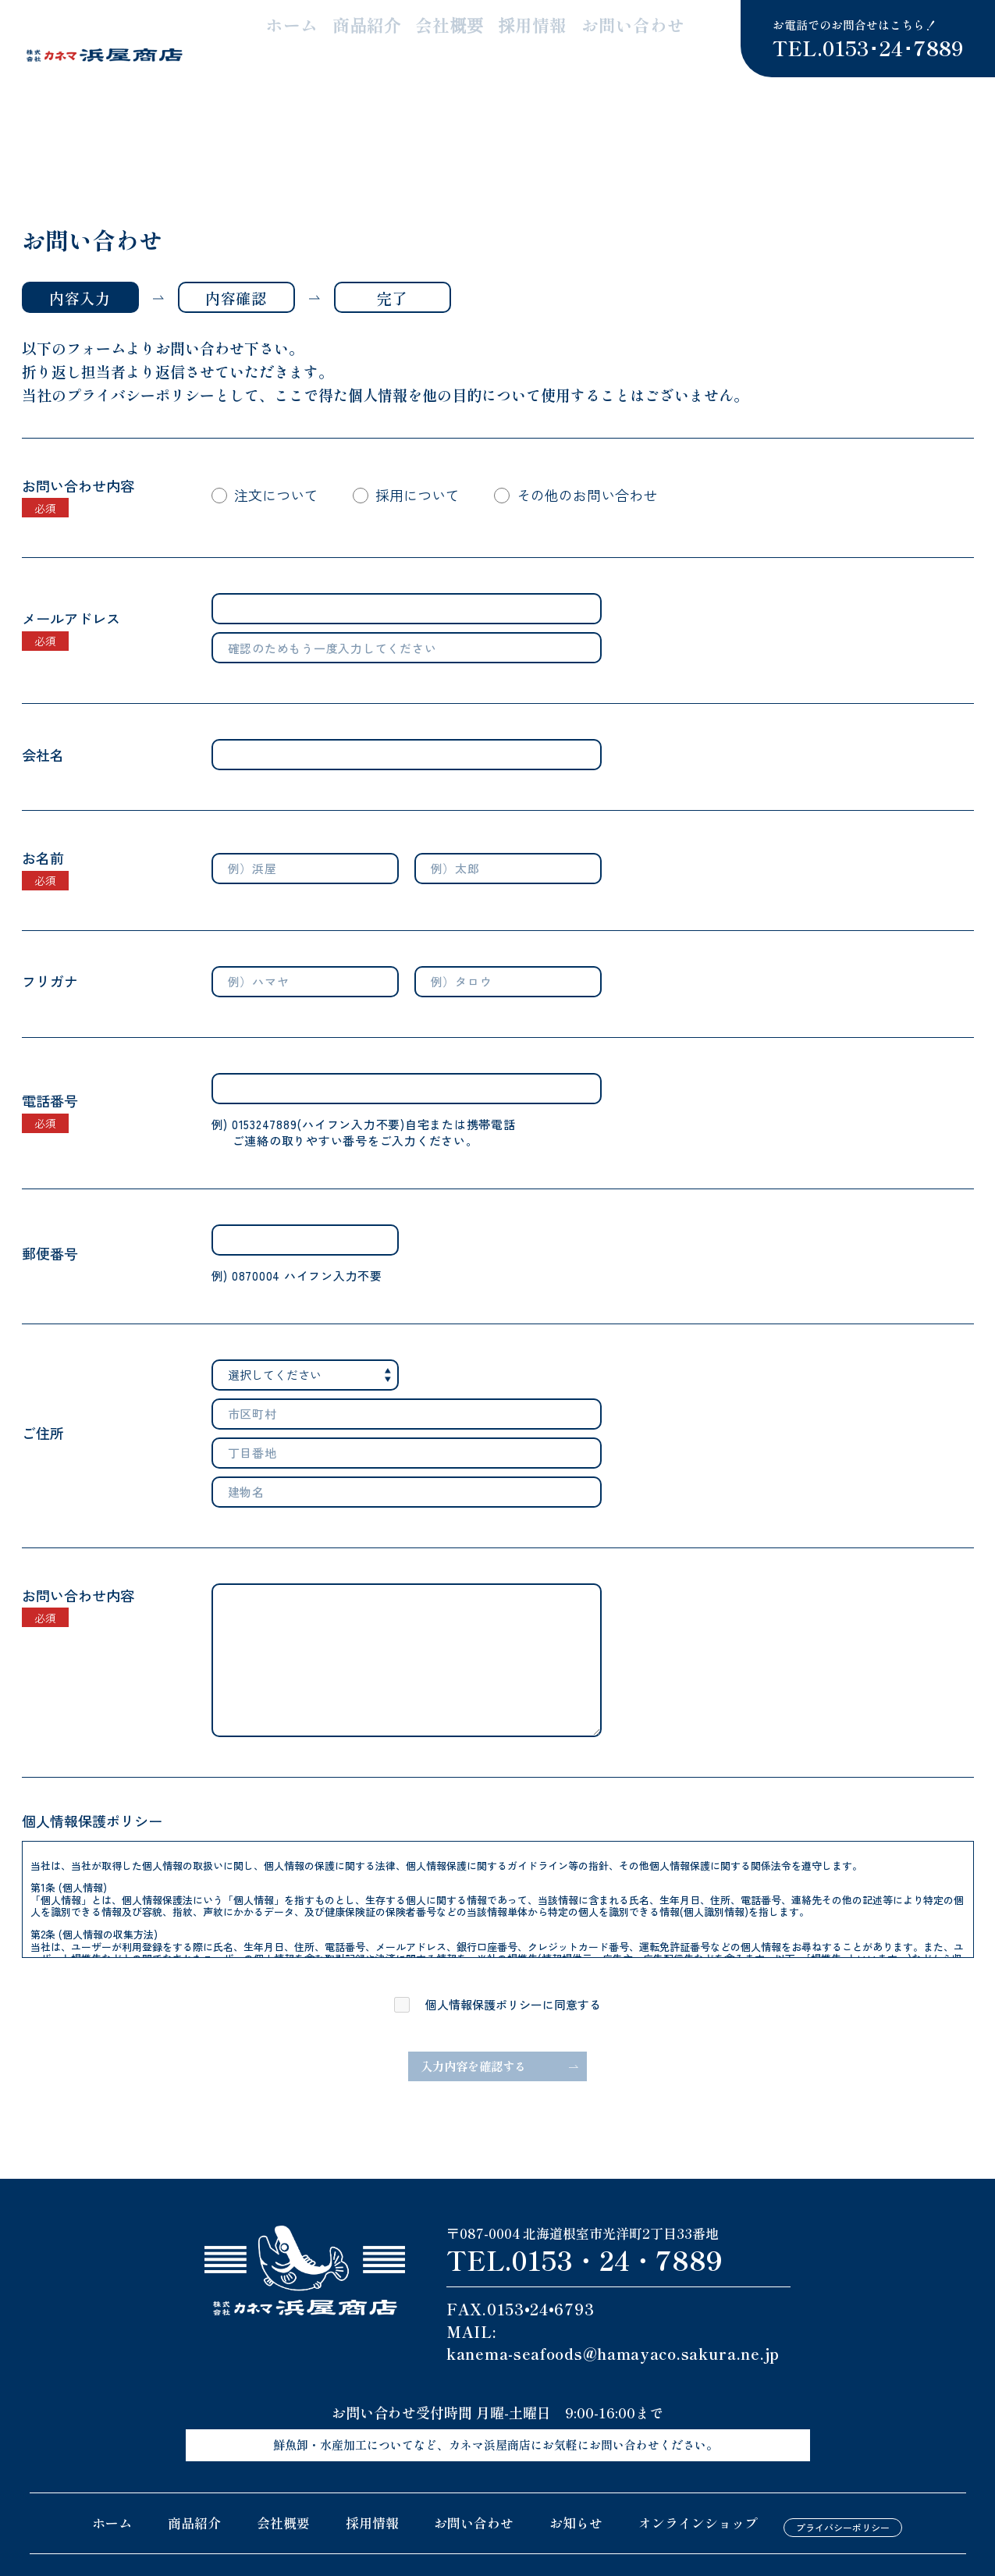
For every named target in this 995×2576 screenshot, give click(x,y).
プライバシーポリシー (843, 2462)
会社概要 (513, 31)
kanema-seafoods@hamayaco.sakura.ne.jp (613, 2297)
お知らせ (575, 2462)
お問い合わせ (662, 31)
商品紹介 (445, 31)
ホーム (384, 31)
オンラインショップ (698, 2462)
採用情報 (581, 31)
